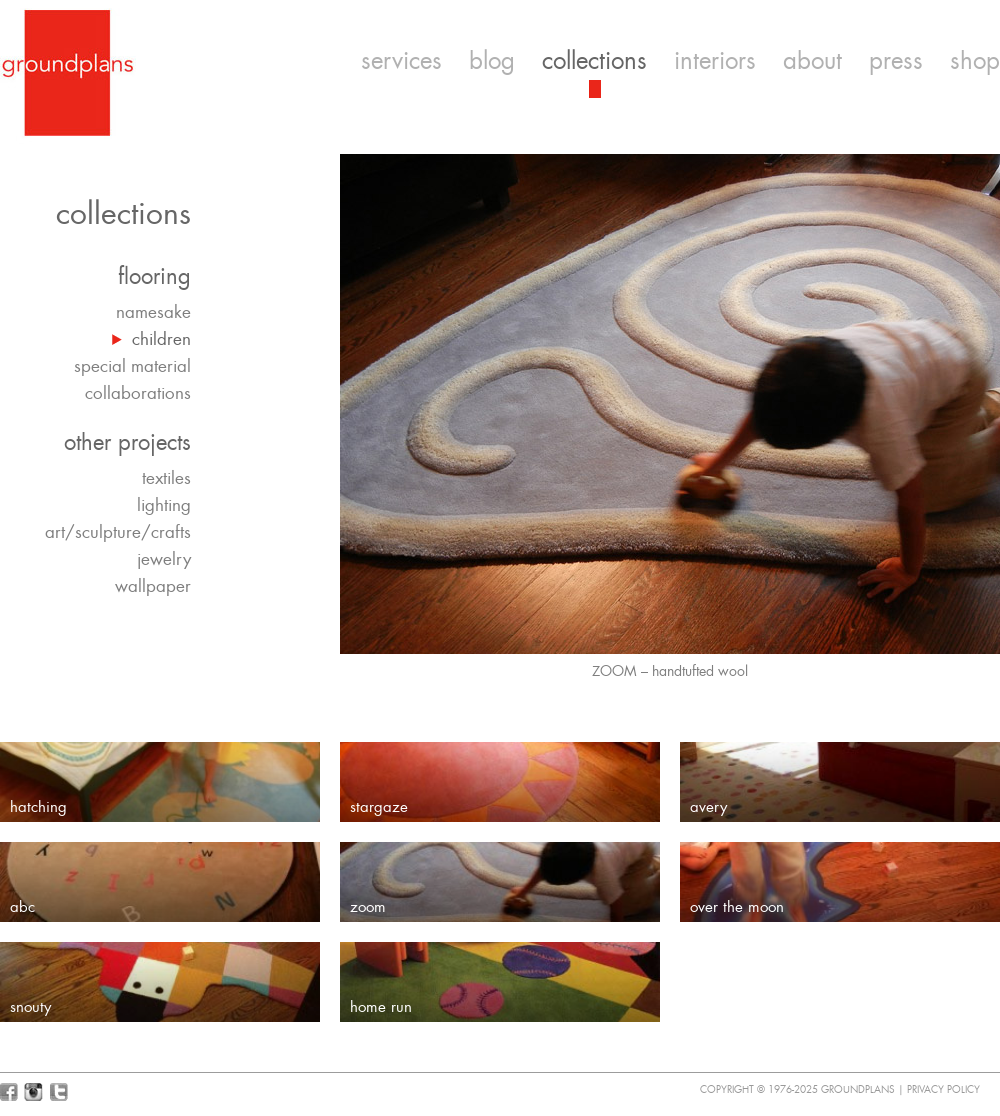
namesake (153, 312)
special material (132, 366)
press (896, 61)
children (161, 339)
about (812, 61)
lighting (164, 505)
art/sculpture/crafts (118, 532)
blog (492, 61)
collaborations (138, 393)
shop (975, 61)
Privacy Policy (943, 1089)
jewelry (164, 559)
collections (594, 61)
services (401, 61)
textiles (166, 478)
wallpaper (153, 586)
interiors (715, 61)
